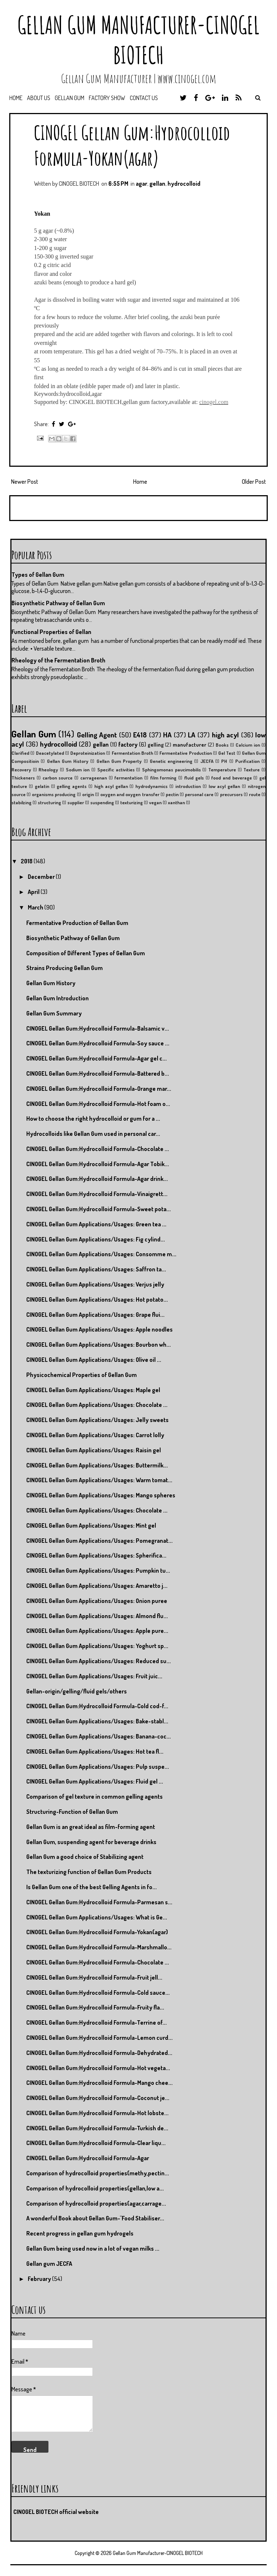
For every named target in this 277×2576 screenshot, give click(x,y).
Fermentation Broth (132, 753)
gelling (156, 744)
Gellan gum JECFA (49, 2263)
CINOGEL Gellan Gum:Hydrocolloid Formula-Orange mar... (98, 1088)
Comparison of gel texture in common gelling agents (94, 1796)
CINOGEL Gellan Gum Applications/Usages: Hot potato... (97, 1299)
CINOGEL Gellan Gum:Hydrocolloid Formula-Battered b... (97, 1073)
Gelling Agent (97, 734)
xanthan (176, 802)
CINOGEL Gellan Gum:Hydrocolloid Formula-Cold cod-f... (97, 1706)
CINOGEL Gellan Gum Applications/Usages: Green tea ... (96, 1224)
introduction (188, 786)
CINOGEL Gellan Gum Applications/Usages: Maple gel (93, 1390)
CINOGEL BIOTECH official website (56, 2511)
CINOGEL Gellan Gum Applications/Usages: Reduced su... (98, 1661)
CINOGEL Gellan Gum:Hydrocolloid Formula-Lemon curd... (99, 2037)
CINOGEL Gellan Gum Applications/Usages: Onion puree (96, 1600)
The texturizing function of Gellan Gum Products (89, 1872)
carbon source (58, 778)
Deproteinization (87, 753)
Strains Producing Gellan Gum (64, 968)
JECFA (206, 761)
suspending (102, 802)
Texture (251, 770)
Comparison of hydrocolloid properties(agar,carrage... (96, 2203)
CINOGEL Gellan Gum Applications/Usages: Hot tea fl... (94, 1751)
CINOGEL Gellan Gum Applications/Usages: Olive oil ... (93, 1359)
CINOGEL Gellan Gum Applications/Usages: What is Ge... (96, 1917)
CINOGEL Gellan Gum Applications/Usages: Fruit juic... (94, 1676)
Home (16, 98)
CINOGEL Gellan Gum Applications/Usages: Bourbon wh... (98, 1344)
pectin (172, 794)
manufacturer (189, 744)
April (34, 891)
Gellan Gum (69, 98)
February (40, 2278)
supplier (75, 802)
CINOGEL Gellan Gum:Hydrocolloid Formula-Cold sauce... (98, 1992)
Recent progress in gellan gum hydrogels (80, 2233)
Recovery (21, 770)
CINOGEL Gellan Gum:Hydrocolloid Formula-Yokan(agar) (132, 145)
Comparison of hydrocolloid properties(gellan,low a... (95, 2188)
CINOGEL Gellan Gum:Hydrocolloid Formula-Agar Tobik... (97, 1164)
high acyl (225, 734)
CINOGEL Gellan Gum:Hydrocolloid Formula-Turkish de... (97, 2128)
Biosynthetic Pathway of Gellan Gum (58, 603)
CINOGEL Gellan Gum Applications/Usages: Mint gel (91, 1525)
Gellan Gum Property (119, 761)
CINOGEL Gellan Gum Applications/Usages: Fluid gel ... (94, 1781)
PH (224, 761)
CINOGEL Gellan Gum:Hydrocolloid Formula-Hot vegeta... (98, 2068)
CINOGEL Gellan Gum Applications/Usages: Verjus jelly (95, 1284)
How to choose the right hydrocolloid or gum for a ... (93, 1118)
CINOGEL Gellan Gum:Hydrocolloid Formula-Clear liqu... (96, 2143)
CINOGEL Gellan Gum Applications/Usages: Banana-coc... (98, 1736)
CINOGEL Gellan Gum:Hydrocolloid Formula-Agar (87, 2158)
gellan (157, 183)
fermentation (128, 778)
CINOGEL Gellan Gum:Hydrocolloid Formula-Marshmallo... (99, 1947)
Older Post (254, 481)
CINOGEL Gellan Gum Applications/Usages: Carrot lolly (95, 1435)
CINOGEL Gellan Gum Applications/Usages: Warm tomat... (99, 1480)
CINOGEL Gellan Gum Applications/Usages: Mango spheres (100, 1495)
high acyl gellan (111, 786)
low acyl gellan (224, 786)
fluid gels (194, 778)
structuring (49, 802)
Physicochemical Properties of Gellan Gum (81, 1374)
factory (128, 744)
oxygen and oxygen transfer (129, 794)
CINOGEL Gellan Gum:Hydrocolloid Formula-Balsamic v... (97, 1028)
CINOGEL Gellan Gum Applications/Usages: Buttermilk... (97, 1465)
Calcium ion (248, 745)
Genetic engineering (171, 761)
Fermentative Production (185, 753)
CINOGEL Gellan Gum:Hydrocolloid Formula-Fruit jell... (94, 1977)
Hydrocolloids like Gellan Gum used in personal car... (93, 1133)
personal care (199, 794)
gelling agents (72, 786)
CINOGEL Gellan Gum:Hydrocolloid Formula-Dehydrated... (99, 2052)
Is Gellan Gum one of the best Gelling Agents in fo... (91, 1887)
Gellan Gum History (68, 761)
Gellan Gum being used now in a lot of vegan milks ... (92, 2248)
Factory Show (107, 98)
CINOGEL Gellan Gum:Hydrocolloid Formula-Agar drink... (97, 1178)
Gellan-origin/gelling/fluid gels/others (76, 1691)
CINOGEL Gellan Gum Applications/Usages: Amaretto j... (97, 1585)
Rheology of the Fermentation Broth (58, 660)
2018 (27, 861)
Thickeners (23, 778)
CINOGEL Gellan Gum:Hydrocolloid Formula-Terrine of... (96, 2022)
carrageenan (93, 778)
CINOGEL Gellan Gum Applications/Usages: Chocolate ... (97, 1404)
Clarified (20, 753)
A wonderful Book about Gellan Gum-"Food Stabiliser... (95, 2218)
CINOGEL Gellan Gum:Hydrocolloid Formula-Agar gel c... (96, 1058)
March (36, 907)
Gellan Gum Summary (54, 1013)
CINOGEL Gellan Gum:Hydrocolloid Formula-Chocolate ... (97, 1148)
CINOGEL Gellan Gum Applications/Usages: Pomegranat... (99, 1540)
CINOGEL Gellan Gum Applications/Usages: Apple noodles (99, 1329)
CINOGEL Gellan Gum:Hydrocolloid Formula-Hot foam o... (98, 1103)
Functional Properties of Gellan (51, 632)
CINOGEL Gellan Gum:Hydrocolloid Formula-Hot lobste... (97, 2113)
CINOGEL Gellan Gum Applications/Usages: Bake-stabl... (97, 1721)
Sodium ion (78, 770)
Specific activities (116, 770)
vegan (155, 802)
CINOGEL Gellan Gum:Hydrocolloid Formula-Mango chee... (99, 2082)
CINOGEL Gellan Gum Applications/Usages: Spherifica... (96, 1555)
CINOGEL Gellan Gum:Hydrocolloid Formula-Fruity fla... (95, 2007)
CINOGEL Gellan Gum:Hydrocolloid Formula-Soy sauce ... (97, 1043)
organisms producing (53, 794)
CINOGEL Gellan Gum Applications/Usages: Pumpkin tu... (98, 1570)
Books (222, 745)
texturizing (131, 802)
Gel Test (226, 753)
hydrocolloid (184, 183)
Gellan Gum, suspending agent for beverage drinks (91, 1842)
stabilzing (21, 802)
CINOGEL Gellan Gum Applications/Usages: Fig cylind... (95, 1239)
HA (167, 734)
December (42, 876)
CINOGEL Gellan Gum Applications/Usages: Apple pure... (97, 1630)
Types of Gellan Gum (37, 574)
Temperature (222, 770)
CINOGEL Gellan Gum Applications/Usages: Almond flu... (97, 1616)
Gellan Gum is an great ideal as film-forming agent (90, 1826)
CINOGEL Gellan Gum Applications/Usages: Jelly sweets (97, 1420)
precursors (231, 794)
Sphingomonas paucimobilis (171, 770)
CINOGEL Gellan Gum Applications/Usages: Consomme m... (101, 1254)
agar (141, 183)
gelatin (42, 786)
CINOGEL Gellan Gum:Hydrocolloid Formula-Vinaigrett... (97, 1194)
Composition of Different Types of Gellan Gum (85, 953)
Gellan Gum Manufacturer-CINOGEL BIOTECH (138, 40)
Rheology (48, 770)
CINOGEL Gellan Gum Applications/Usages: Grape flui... (95, 1314)
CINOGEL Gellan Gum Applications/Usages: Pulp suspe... (97, 1766)
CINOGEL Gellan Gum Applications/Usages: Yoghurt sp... (97, 1646)
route (254, 794)
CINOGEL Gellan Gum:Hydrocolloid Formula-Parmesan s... (99, 1902)
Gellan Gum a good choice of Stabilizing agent (84, 1856)
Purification (247, 761)
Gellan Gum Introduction (57, 998)
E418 (140, 734)
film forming (163, 778)
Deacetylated (50, 753)
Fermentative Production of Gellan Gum (77, 922)
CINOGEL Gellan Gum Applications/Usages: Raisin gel (93, 1450)
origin (88, 794)
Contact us (144, 98)
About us (38, 98)
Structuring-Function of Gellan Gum (72, 1811)
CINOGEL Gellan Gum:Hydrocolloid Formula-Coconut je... (97, 2097)
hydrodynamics (151, 786)
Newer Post (24, 481)
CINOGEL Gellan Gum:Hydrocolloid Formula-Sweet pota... (98, 1209)
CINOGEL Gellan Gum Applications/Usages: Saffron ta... (96, 1269)
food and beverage (231, 778)
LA (191, 734)
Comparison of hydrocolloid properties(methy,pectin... (97, 2173)
